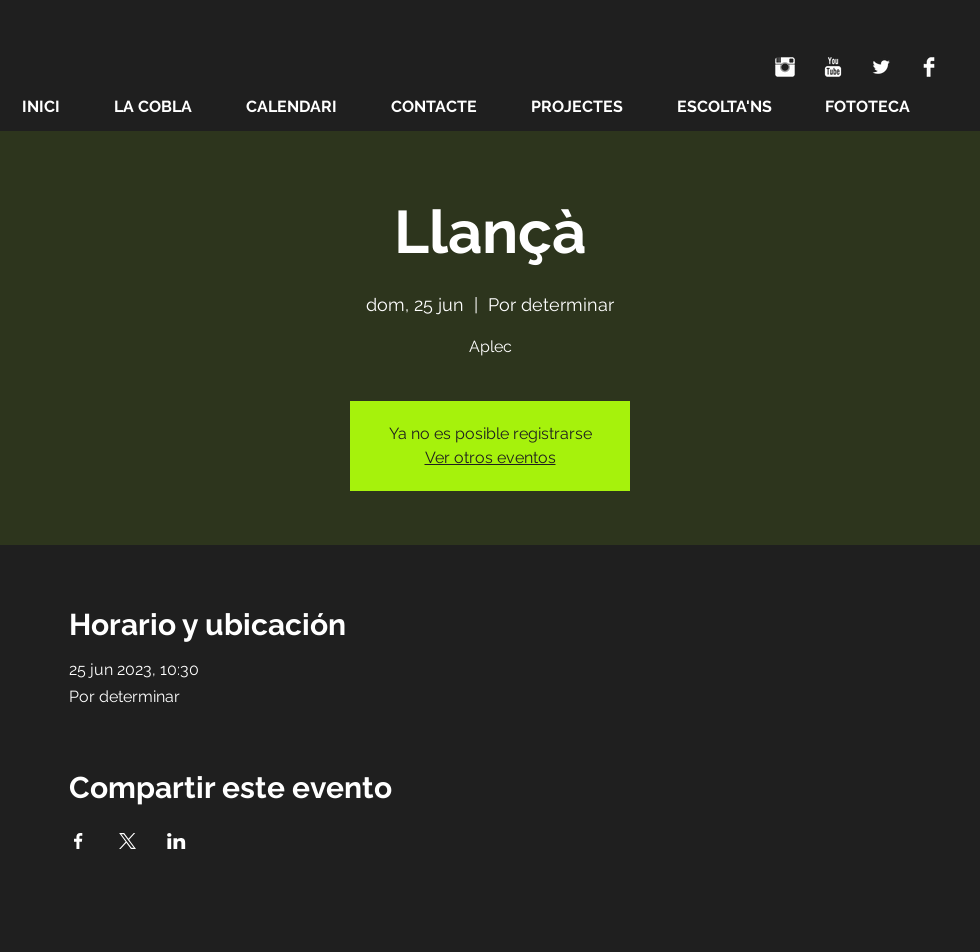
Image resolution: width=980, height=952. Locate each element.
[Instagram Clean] (785, 67)
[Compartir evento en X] (127, 841)
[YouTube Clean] (833, 67)
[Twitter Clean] (881, 67)
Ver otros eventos (490, 457)
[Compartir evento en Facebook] (78, 841)
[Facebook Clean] (929, 67)
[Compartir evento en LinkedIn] (176, 841)
